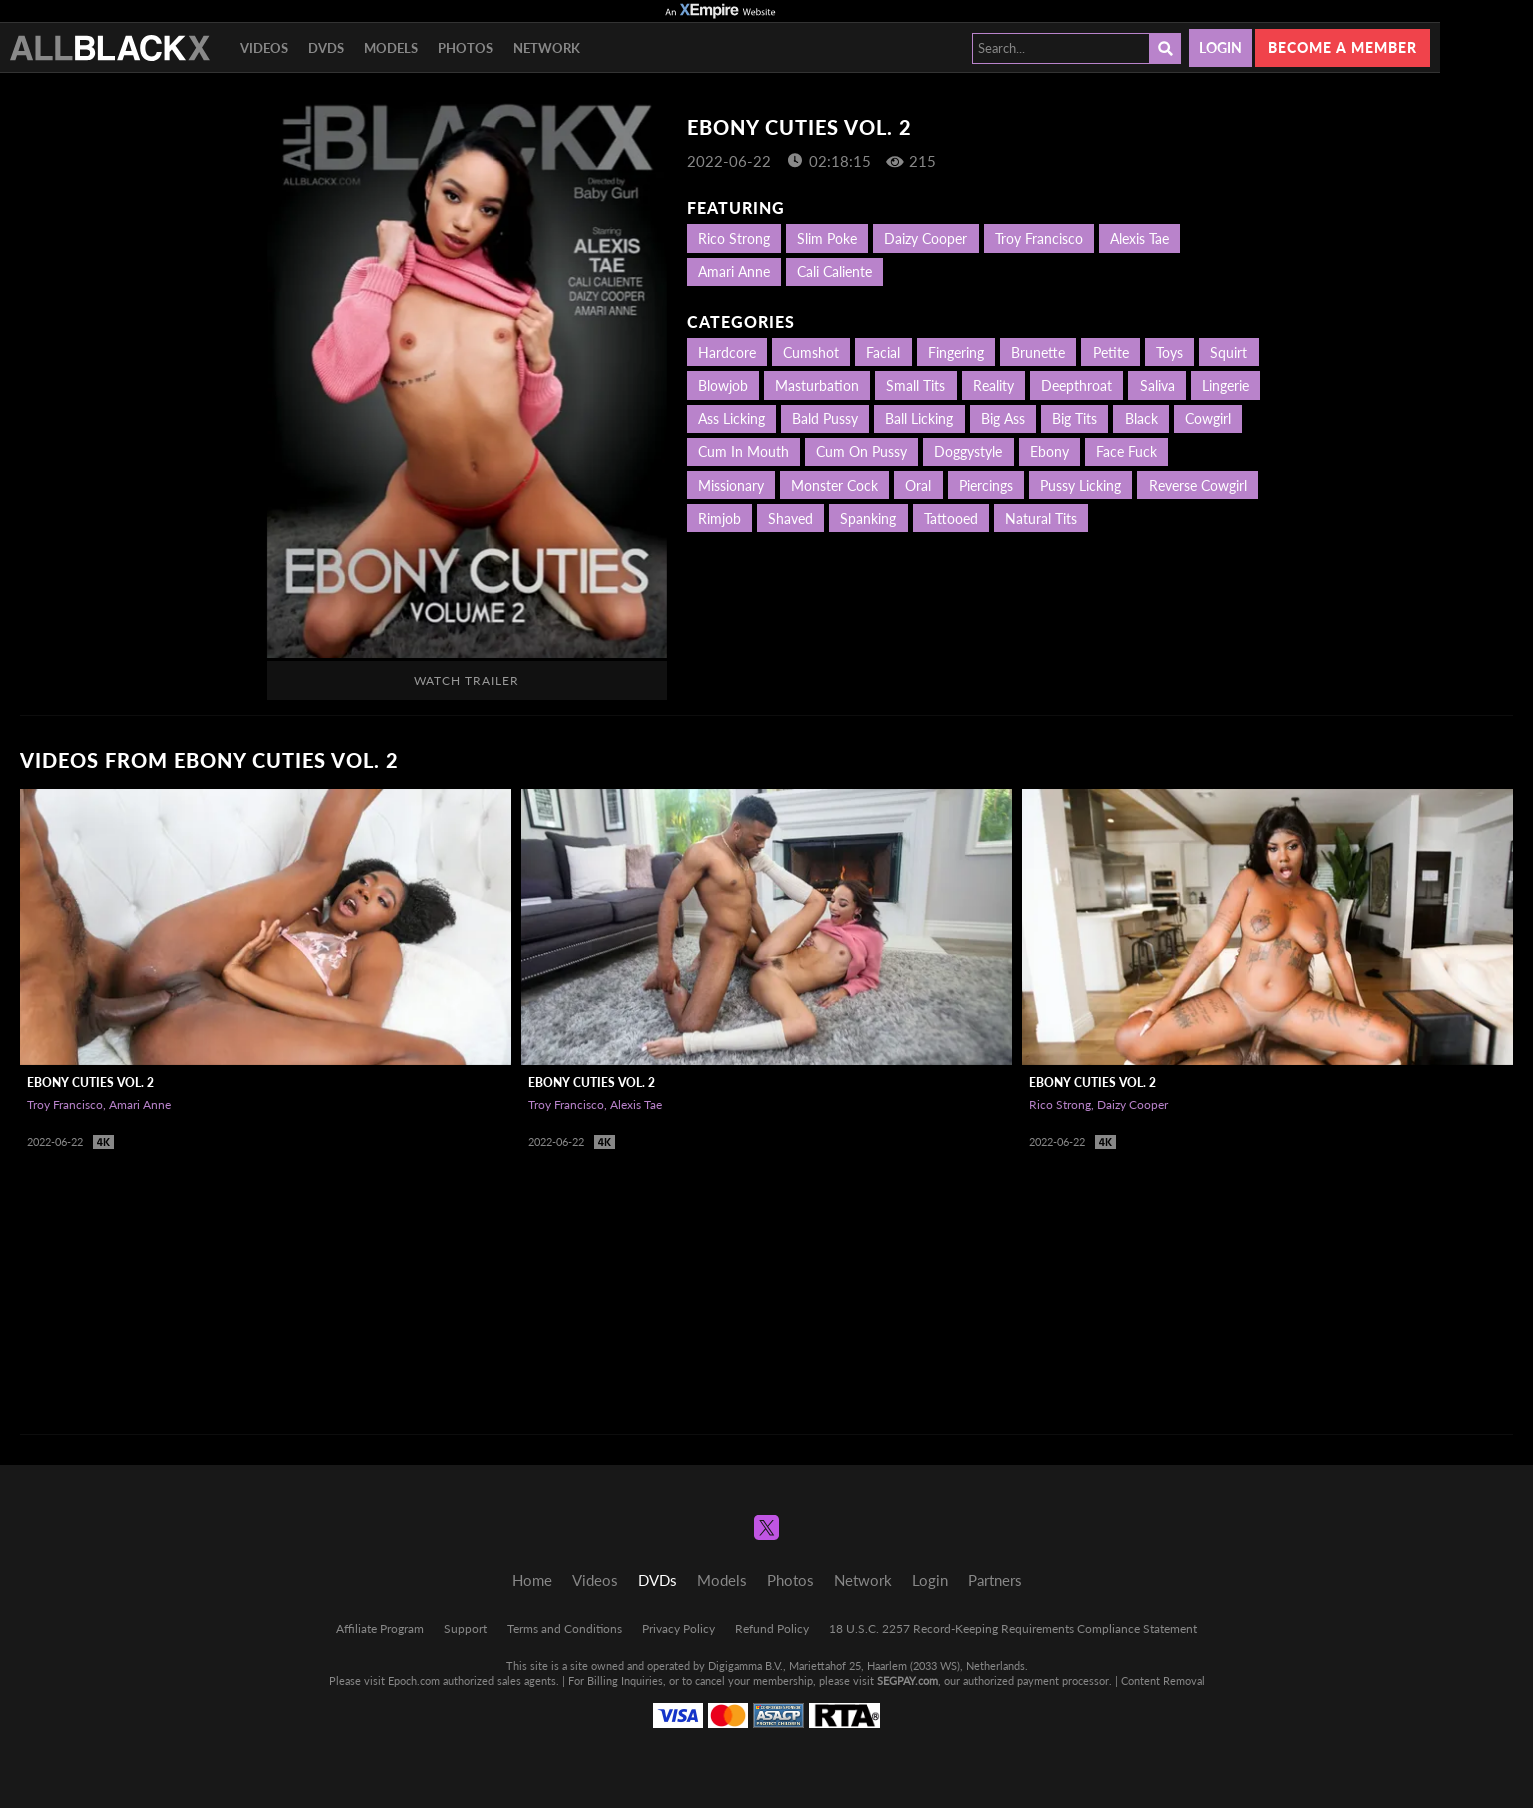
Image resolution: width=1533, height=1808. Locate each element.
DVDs (326, 48)
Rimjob (719, 518)
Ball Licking (919, 418)
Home (532, 1580)
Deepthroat (1076, 385)
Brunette (1038, 352)
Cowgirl (1208, 418)
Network (546, 48)
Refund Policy (772, 1628)
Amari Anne (734, 271)
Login (1220, 47)
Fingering (956, 352)
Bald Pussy (825, 418)
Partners (995, 1580)
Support (465, 1628)
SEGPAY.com (907, 1680)
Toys (1169, 352)
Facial (883, 352)
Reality (993, 385)
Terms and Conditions (564, 1628)
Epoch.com (414, 1680)
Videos (264, 48)
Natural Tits (1041, 518)
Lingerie (1225, 385)
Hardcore (727, 352)
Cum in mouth (743, 451)
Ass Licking (731, 418)
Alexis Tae (1139, 238)
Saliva (1157, 385)
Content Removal (1163, 1680)
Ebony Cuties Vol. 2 (90, 1082)
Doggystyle (968, 451)
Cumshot (811, 352)
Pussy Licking (1080, 485)
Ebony (1049, 451)
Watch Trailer (466, 680)
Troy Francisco (1039, 238)
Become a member (1342, 47)
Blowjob (723, 385)
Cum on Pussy (861, 451)
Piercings (986, 485)
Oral (918, 485)
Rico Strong (734, 238)
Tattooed (951, 518)
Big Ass (1003, 418)
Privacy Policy (678, 1628)
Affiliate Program (380, 1628)
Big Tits (1074, 418)
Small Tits (915, 385)
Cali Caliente (834, 271)
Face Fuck (1126, 451)
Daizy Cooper (925, 238)
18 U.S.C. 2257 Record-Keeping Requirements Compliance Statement (1013, 1628)
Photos (465, 48)
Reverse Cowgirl (1198, 485)
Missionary (731, 485)
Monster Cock (834, 485)
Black (1141, 418)
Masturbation (817, 385)
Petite (1111, 352)
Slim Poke (827, 238)
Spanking (868, 518)
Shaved (790, 518)
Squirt (1228, 352)
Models (391, 48)
